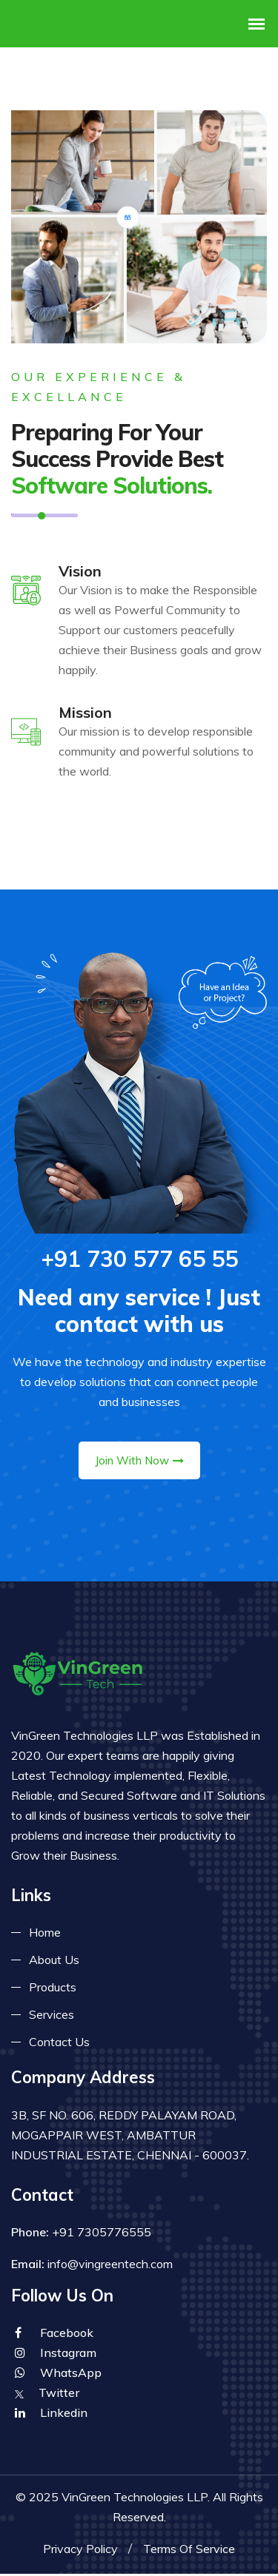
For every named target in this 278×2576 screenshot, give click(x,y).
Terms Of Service (189, 2550)
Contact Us (59, 2044)
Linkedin (51, 2414)
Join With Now (139, 1463)
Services (51, 2016)
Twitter (47, 2394)
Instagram (55, 2354)
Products (52, 1989)
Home (45, 1934)
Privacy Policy (80, 2550)
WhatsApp (58, 2374)
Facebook (54, 2334)
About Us (54, 1961)
